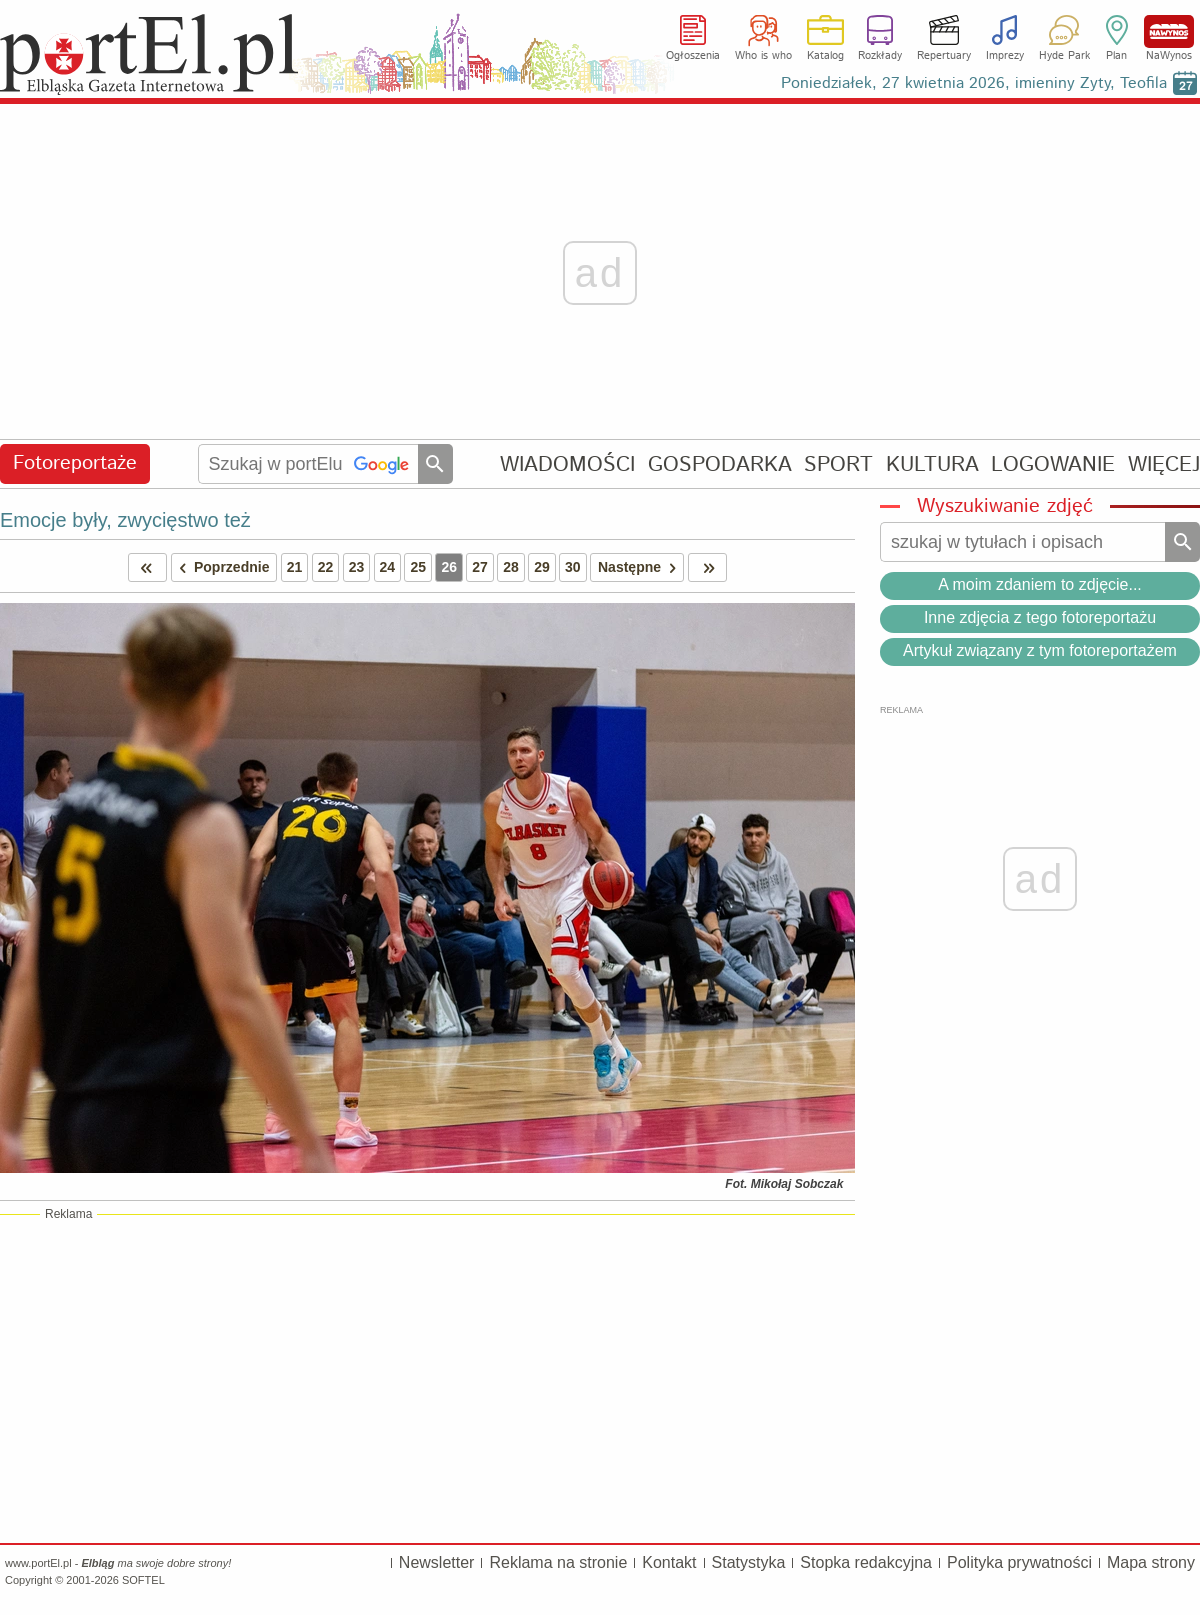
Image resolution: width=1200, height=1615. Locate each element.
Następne (640, 567)
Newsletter (437, 1562)
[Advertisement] (427, 1378)
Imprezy (1005, 56)
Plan (1116, 56)
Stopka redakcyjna (866, 1562)
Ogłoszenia (693, 56)
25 (418, 567)
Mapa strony (1151, 1562)
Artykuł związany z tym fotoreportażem (1040, 650)
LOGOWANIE (1053, 464)
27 (480, 567)
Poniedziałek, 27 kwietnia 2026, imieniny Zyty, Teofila (974, 83)
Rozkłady (880, 56)
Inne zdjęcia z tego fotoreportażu (1040, 617)
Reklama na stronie (558, 1562)
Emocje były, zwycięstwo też (125, 520)
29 (542, 567)
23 (357, 567)
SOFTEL (143, 1580)
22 (326, 567)
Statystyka (749, 1562)
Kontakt (669, 1562)
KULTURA (932, 464)
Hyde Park (1064, 56)
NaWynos (1169, 31)
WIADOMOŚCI (567, 464)
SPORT (838, 464)
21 (295, 567)
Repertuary (944, 56)
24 (388, 567)
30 (573, 567)
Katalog (825, 56)
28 (511, 567)
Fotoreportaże (75, 463)
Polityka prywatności (1019, 1562)
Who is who (763, 56)
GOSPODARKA (720, 464)
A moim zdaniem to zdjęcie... (1040, 584)
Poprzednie (221, 567)
